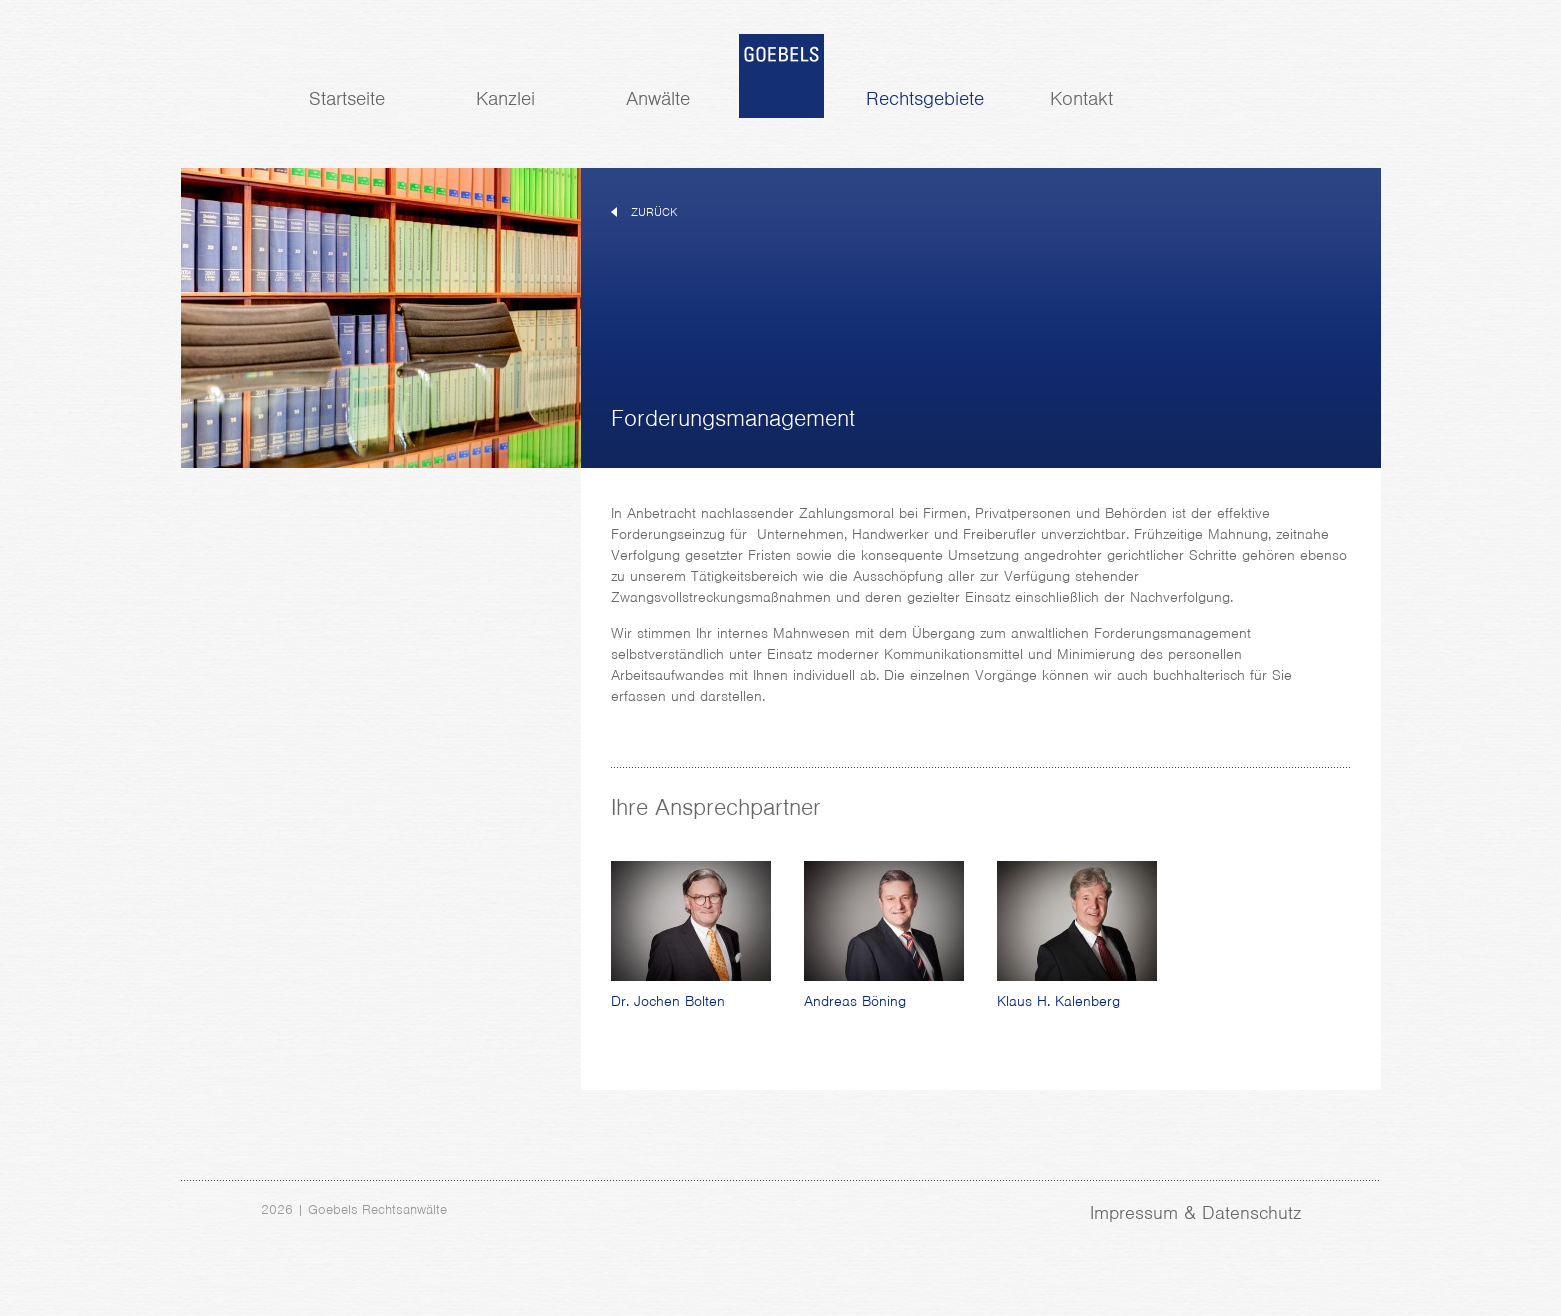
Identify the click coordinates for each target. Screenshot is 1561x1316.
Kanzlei (505, 98)
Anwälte (658, 98)
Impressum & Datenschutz (1195, 1212)
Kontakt (1081, 98)
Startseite (347, 98)
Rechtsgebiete (925, 98)
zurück (654, 212)
